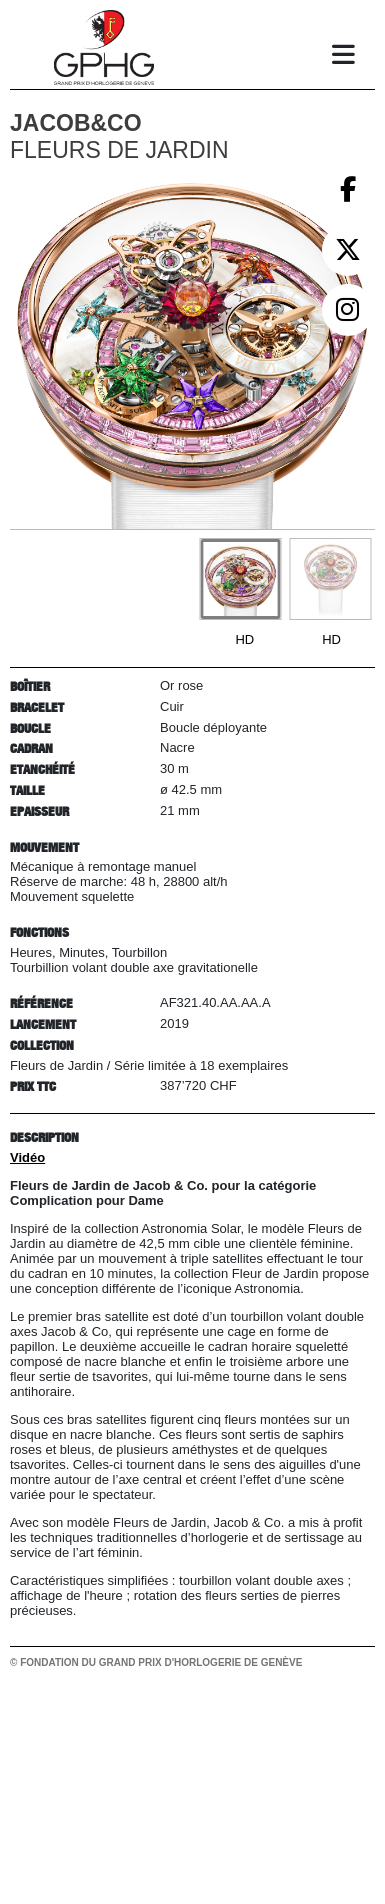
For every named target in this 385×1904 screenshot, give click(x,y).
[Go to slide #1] (240, 579)
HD (244, 639)
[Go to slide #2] (330, 579)
